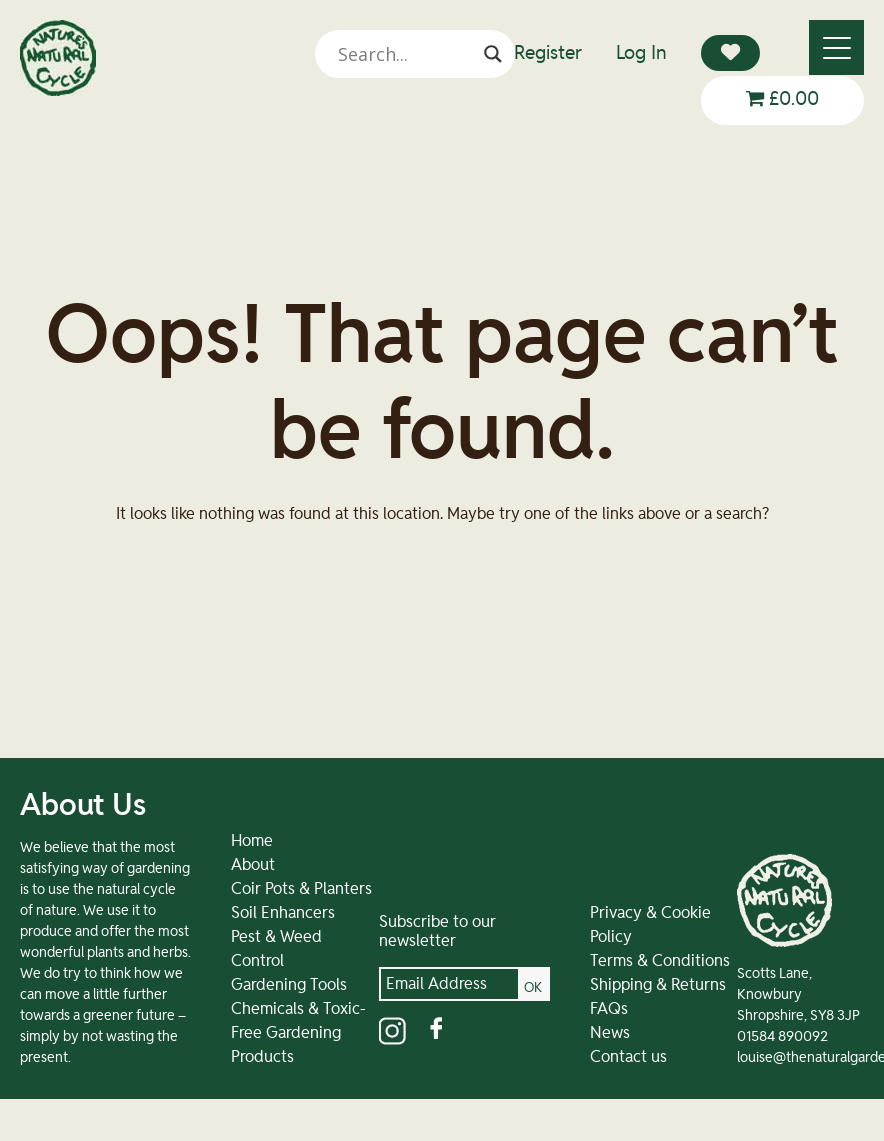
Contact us (628, 1057)
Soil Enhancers (283, 913)
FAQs (609, 1009)
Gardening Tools (289, 985)
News (610, 1033)
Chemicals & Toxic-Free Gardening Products (298, 1033)
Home (252, 841)
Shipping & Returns (658, 985)
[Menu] (836, 47)
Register (548, 53)
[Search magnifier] (493, 54)
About (253, 865)
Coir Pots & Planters (301, 889)
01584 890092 (782, 1037)
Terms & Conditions (660, 961)
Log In (641, 53)
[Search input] (406, 54)
